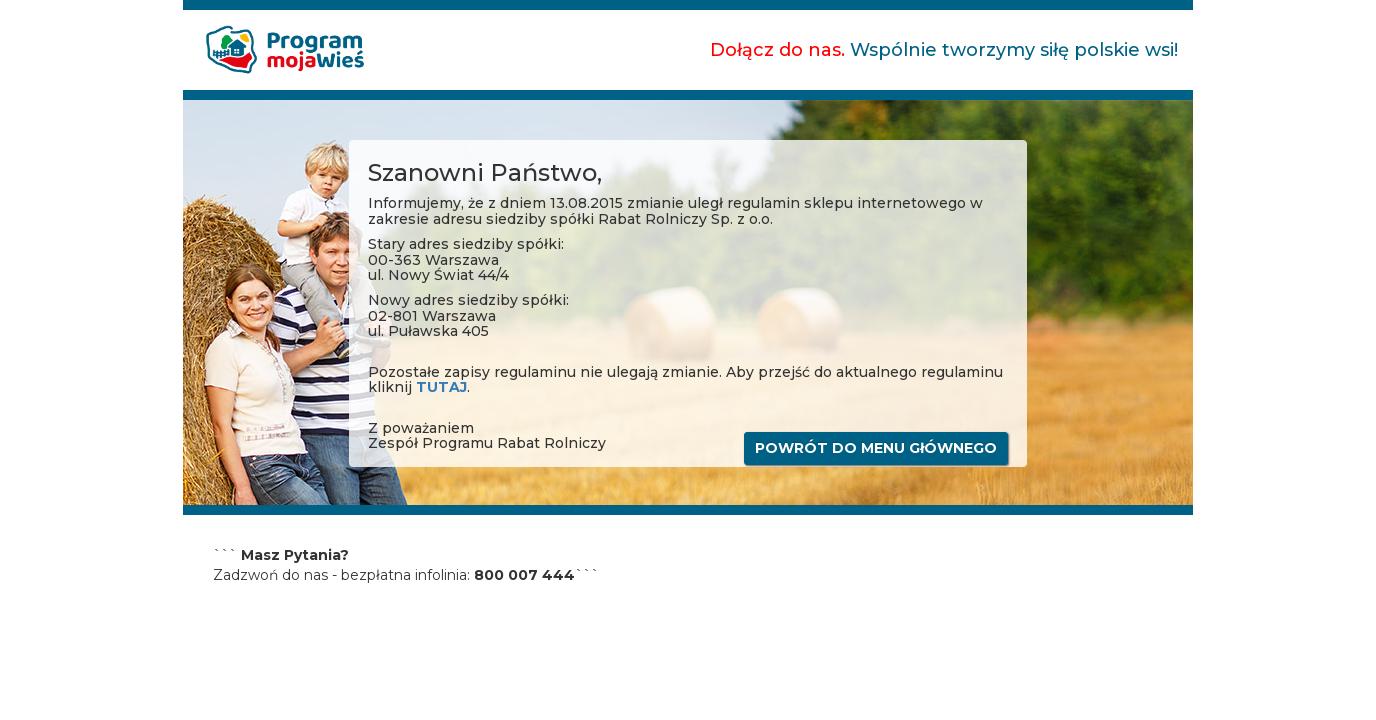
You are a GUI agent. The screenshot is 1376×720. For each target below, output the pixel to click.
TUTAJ (441, 387)
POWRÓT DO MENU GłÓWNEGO (876, 448)
